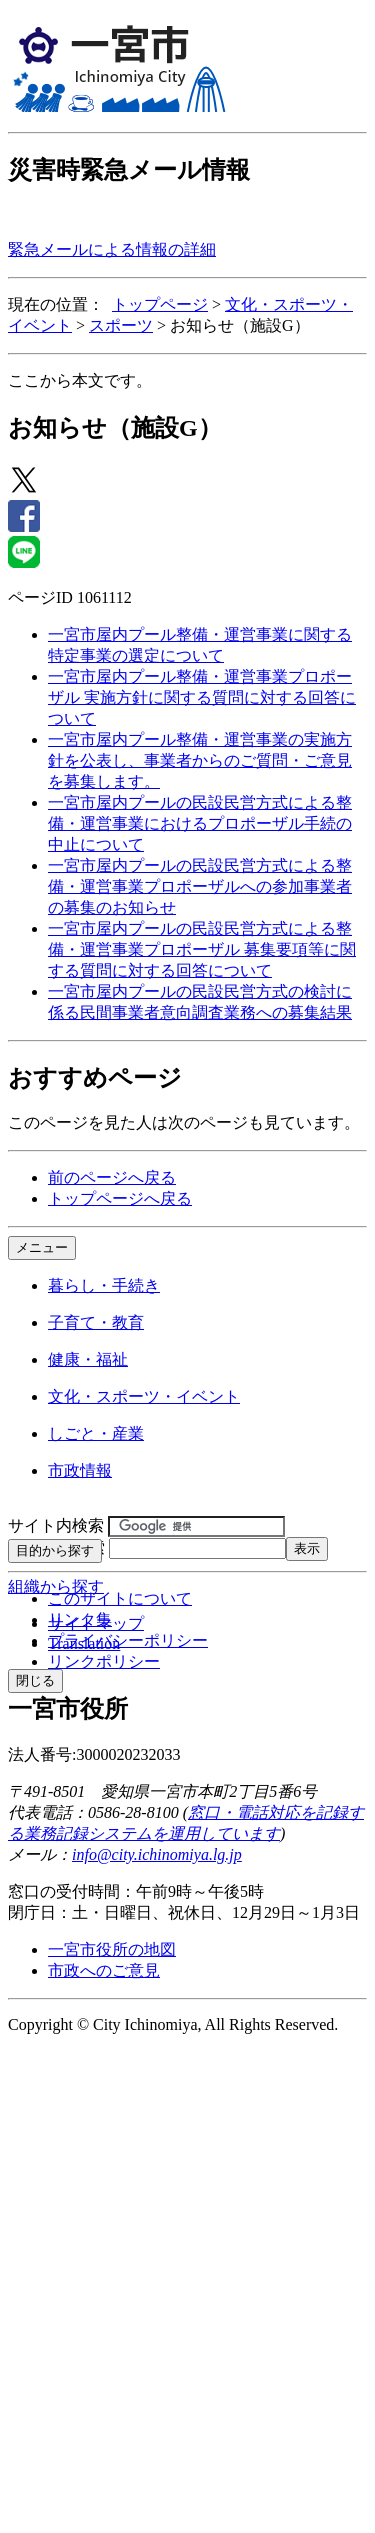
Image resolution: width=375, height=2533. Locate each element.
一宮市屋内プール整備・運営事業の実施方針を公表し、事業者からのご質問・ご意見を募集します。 (200, 760)
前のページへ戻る (112, 1177)
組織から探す (56, 1586)
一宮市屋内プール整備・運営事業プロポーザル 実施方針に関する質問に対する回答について (202, 697)
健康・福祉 (88, 1359)
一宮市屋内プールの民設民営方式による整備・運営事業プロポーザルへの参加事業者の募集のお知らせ (200, 886)
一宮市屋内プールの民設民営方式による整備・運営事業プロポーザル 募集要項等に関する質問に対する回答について (202, 949)
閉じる (35, 1680)
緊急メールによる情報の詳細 (112, 249)
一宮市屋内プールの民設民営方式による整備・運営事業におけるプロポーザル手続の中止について (200, 823)
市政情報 (80, 1470)
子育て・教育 (96, 1322)
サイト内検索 (56, 1525)
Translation (84, 1643)
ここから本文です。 (80, 380)
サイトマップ (96, 1623)
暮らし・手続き (104, 1285)
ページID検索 (56, 1547)
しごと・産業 (96, 1433)
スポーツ (121, 325)
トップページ (160, 304)
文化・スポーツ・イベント (144, 1396)
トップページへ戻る (120, 1198)
